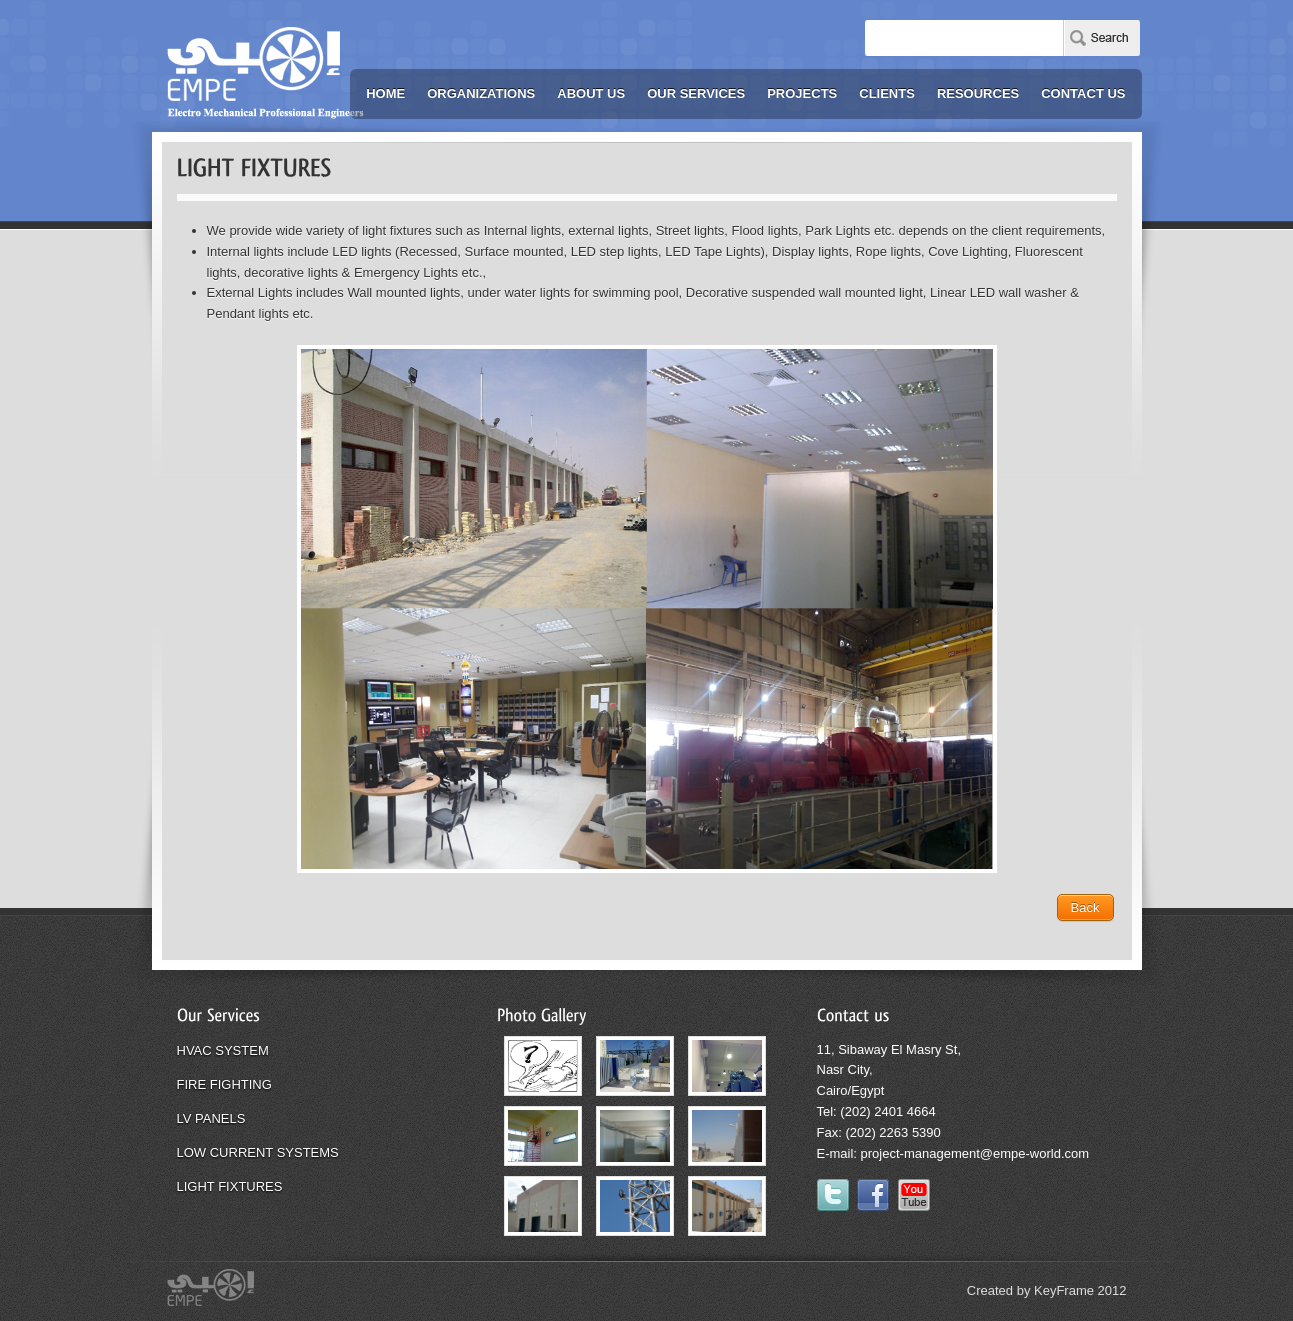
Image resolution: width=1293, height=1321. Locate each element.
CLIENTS (887, 93)
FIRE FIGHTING (224, 1084)
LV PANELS (211, 1118)
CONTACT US (1083, 93)
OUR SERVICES (696, 93)
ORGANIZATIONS (481, 93)
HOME (385, 93)
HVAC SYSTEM (223, 1050)
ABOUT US (591, 93)
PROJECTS (802, 93)
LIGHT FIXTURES (230, 1186)
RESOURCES (978, 93)
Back (1085, 907)
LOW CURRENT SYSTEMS (258, 1152)
